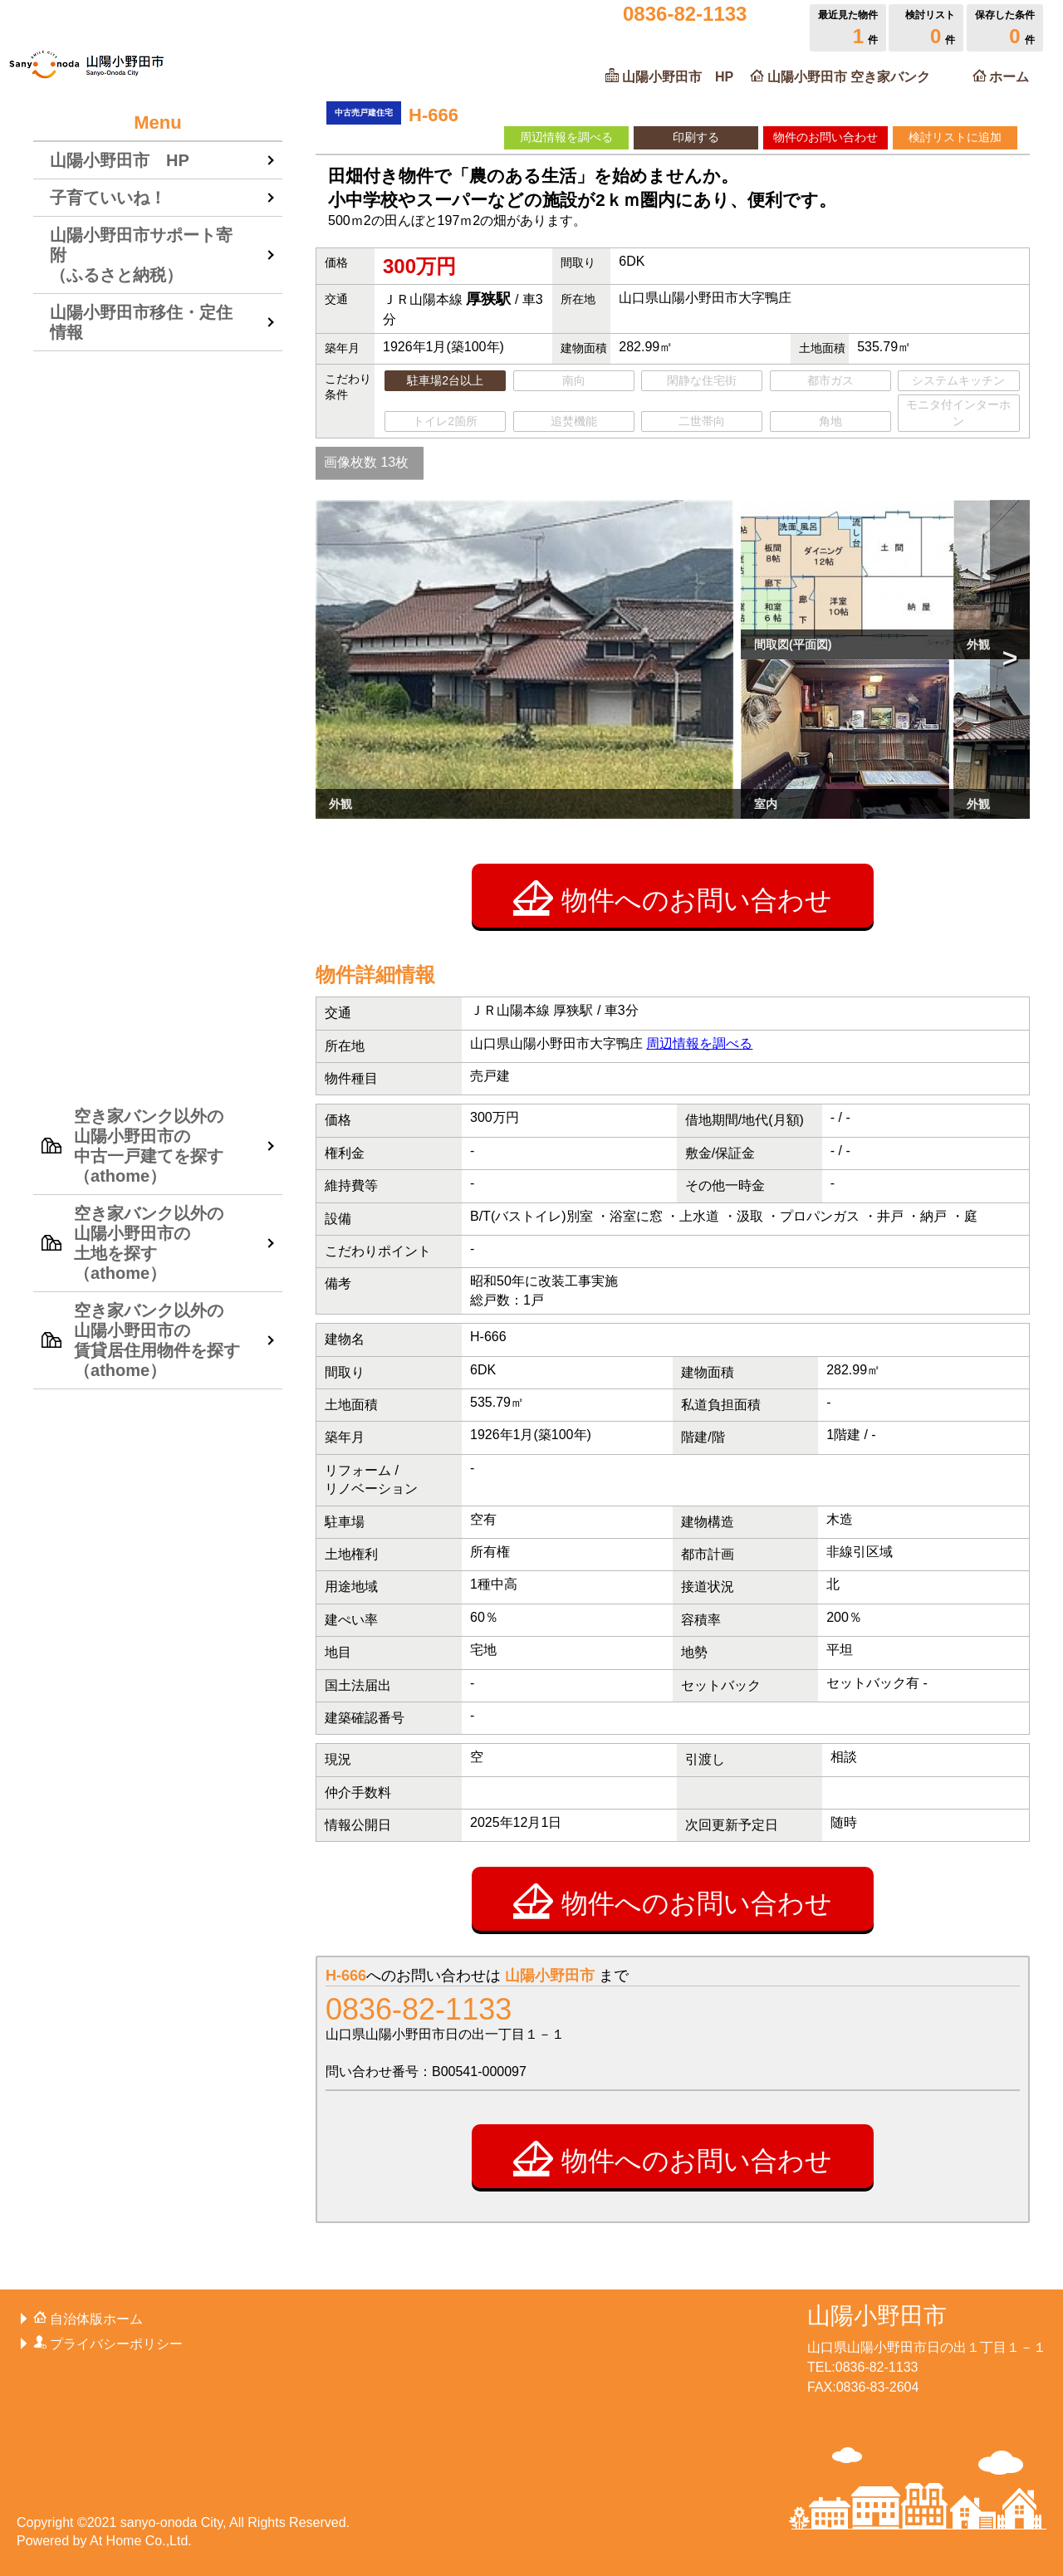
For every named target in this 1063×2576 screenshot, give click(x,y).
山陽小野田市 (877, 2316)
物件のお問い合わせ (825, 137)
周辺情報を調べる (566, 137)
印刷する (696, 137)
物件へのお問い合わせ (672, 898)
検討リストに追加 (955, 137)
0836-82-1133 (419, 2009)
